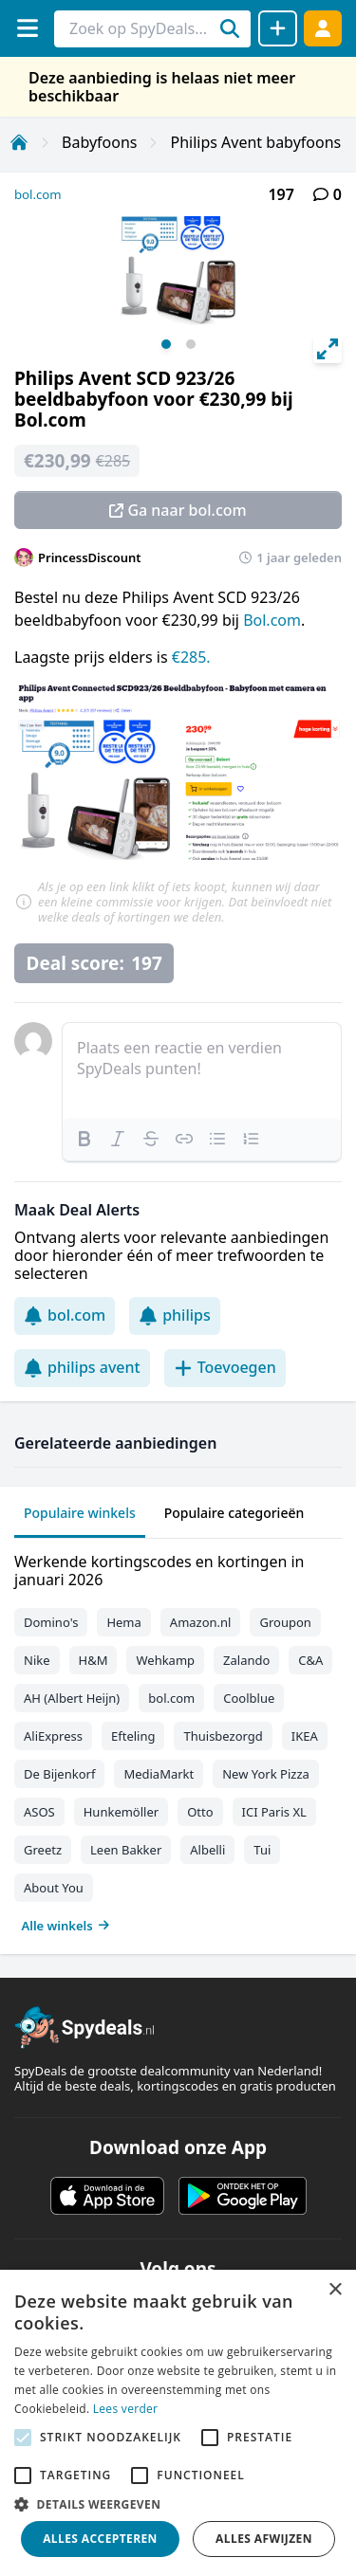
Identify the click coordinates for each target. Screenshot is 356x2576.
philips (175, 1315)
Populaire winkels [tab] (80, 1513)
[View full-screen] (327, 349)
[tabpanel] (178, 1739)
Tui (262, 1849)
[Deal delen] (277, 28)
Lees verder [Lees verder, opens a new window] (126, 2409)
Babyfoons (99, 142)
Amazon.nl (201, 1622)
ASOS (39, 1811)
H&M (93, 1660)
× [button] (335, 2290)
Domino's (51, 1622)
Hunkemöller (121, 1811)
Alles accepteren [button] (100, 2538)
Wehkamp (165, 1660)
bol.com (38, 194)
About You (54, 1887)
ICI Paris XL (274, 1811)
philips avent (82, 1367)
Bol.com (272, 620)
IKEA (304, 1736)
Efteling (133, 1736)
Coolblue (248, 1698)
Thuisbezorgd (222, 1736)
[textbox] (202, 1070)
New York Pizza (265, 1773)
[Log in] (323, 28)
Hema (123, 1622)
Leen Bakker (125, 1849)
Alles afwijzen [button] (263, 2538)
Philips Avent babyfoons (255, 142)
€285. (191, 657)
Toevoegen (225, 1367)
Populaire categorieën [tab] (234, 1513)
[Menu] (27, 28)
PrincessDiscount (89, 557)
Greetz (43, 1849)
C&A (310, 1660)
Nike (37, 1660)
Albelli (207, 1849)
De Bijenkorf (59, 1773)
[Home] (18, 142)
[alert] (178, 2423)
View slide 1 (166, 344)
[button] (178, 2503)
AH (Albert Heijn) (72, 1698)
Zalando (246, 1660)
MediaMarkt (158, 1773)
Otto (200, 1811)
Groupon (284, 1622)
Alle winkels (66, 1925)
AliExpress (53, 1736)
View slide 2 (191, 344)
